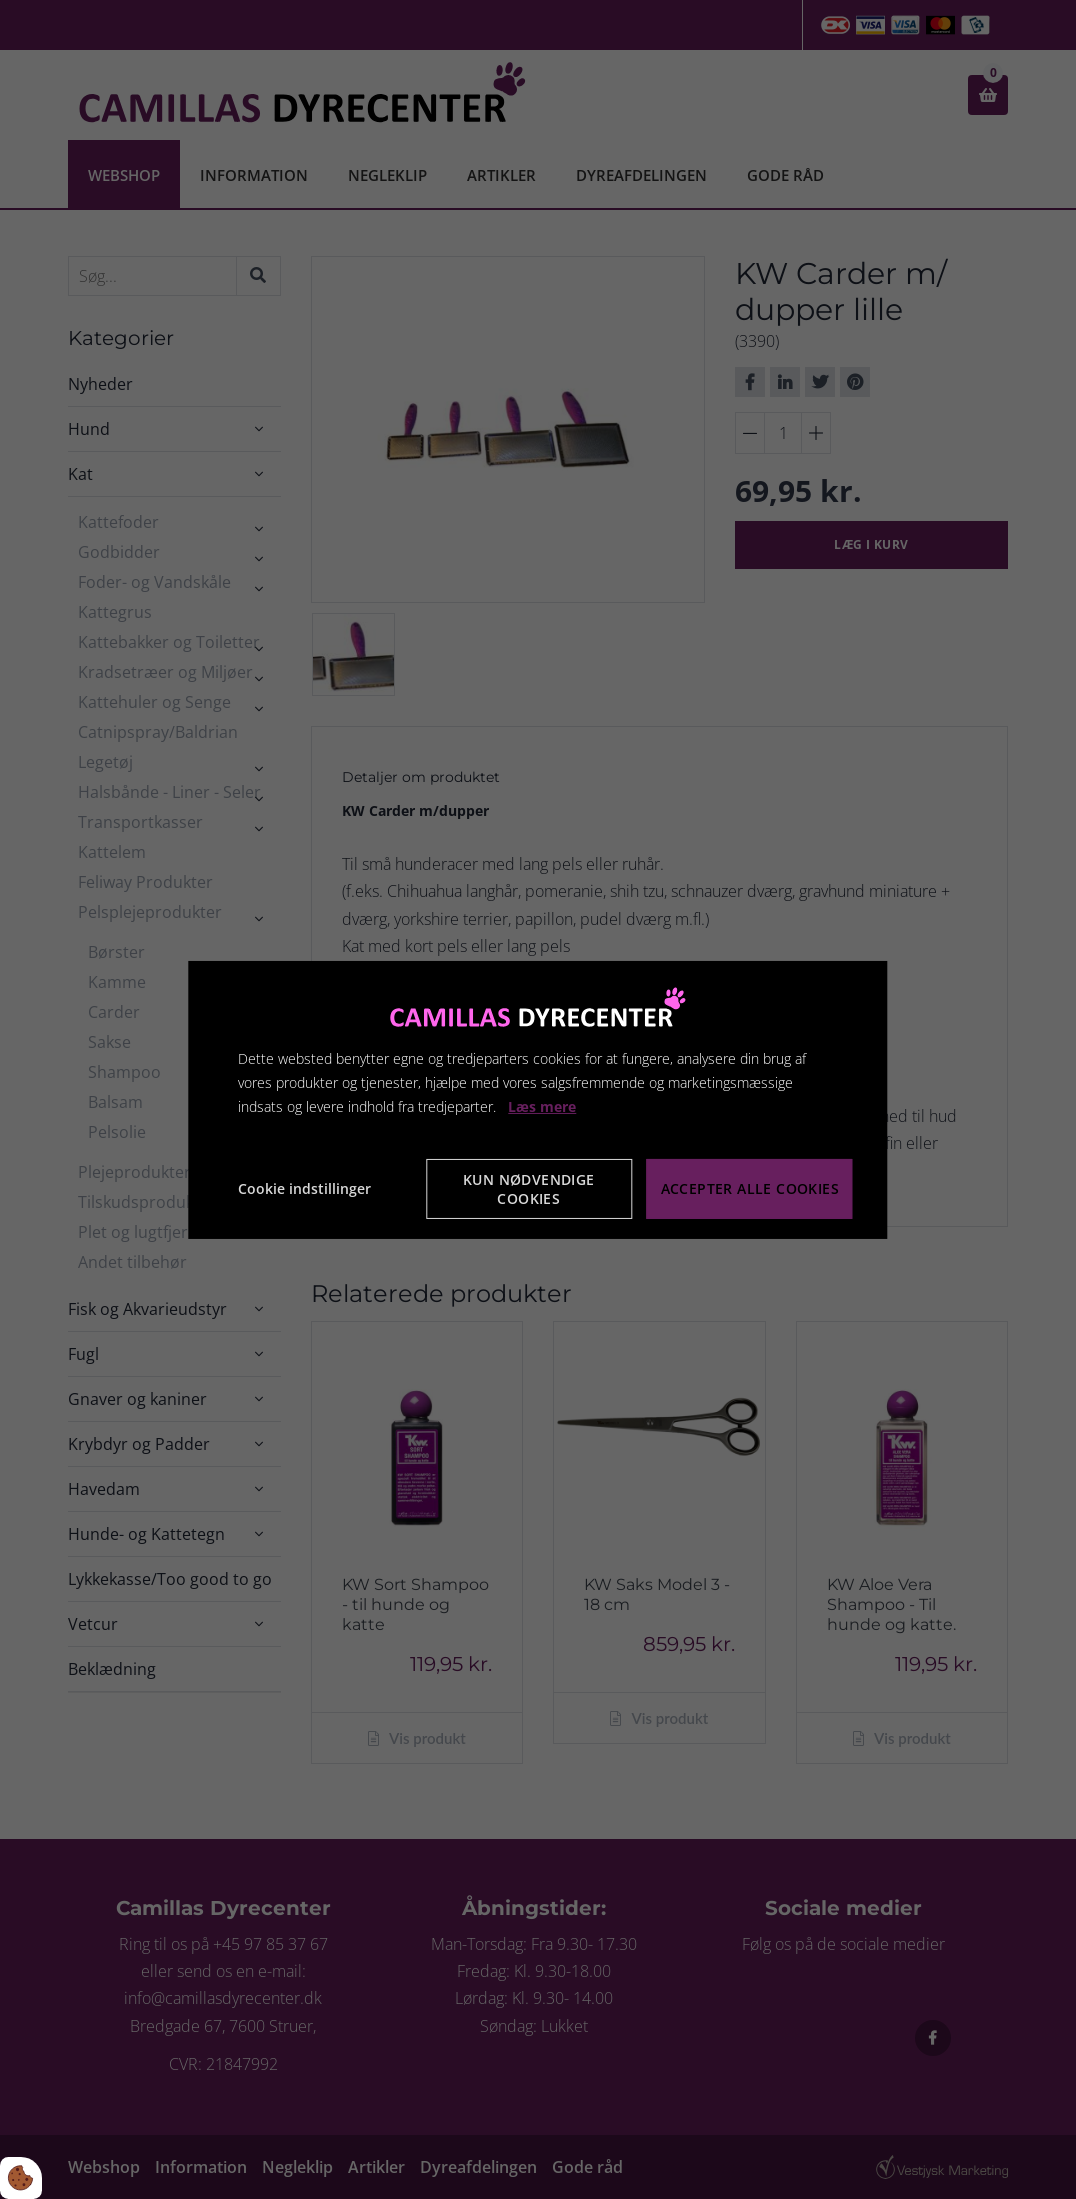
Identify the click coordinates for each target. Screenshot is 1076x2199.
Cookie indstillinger (304, 1188)
